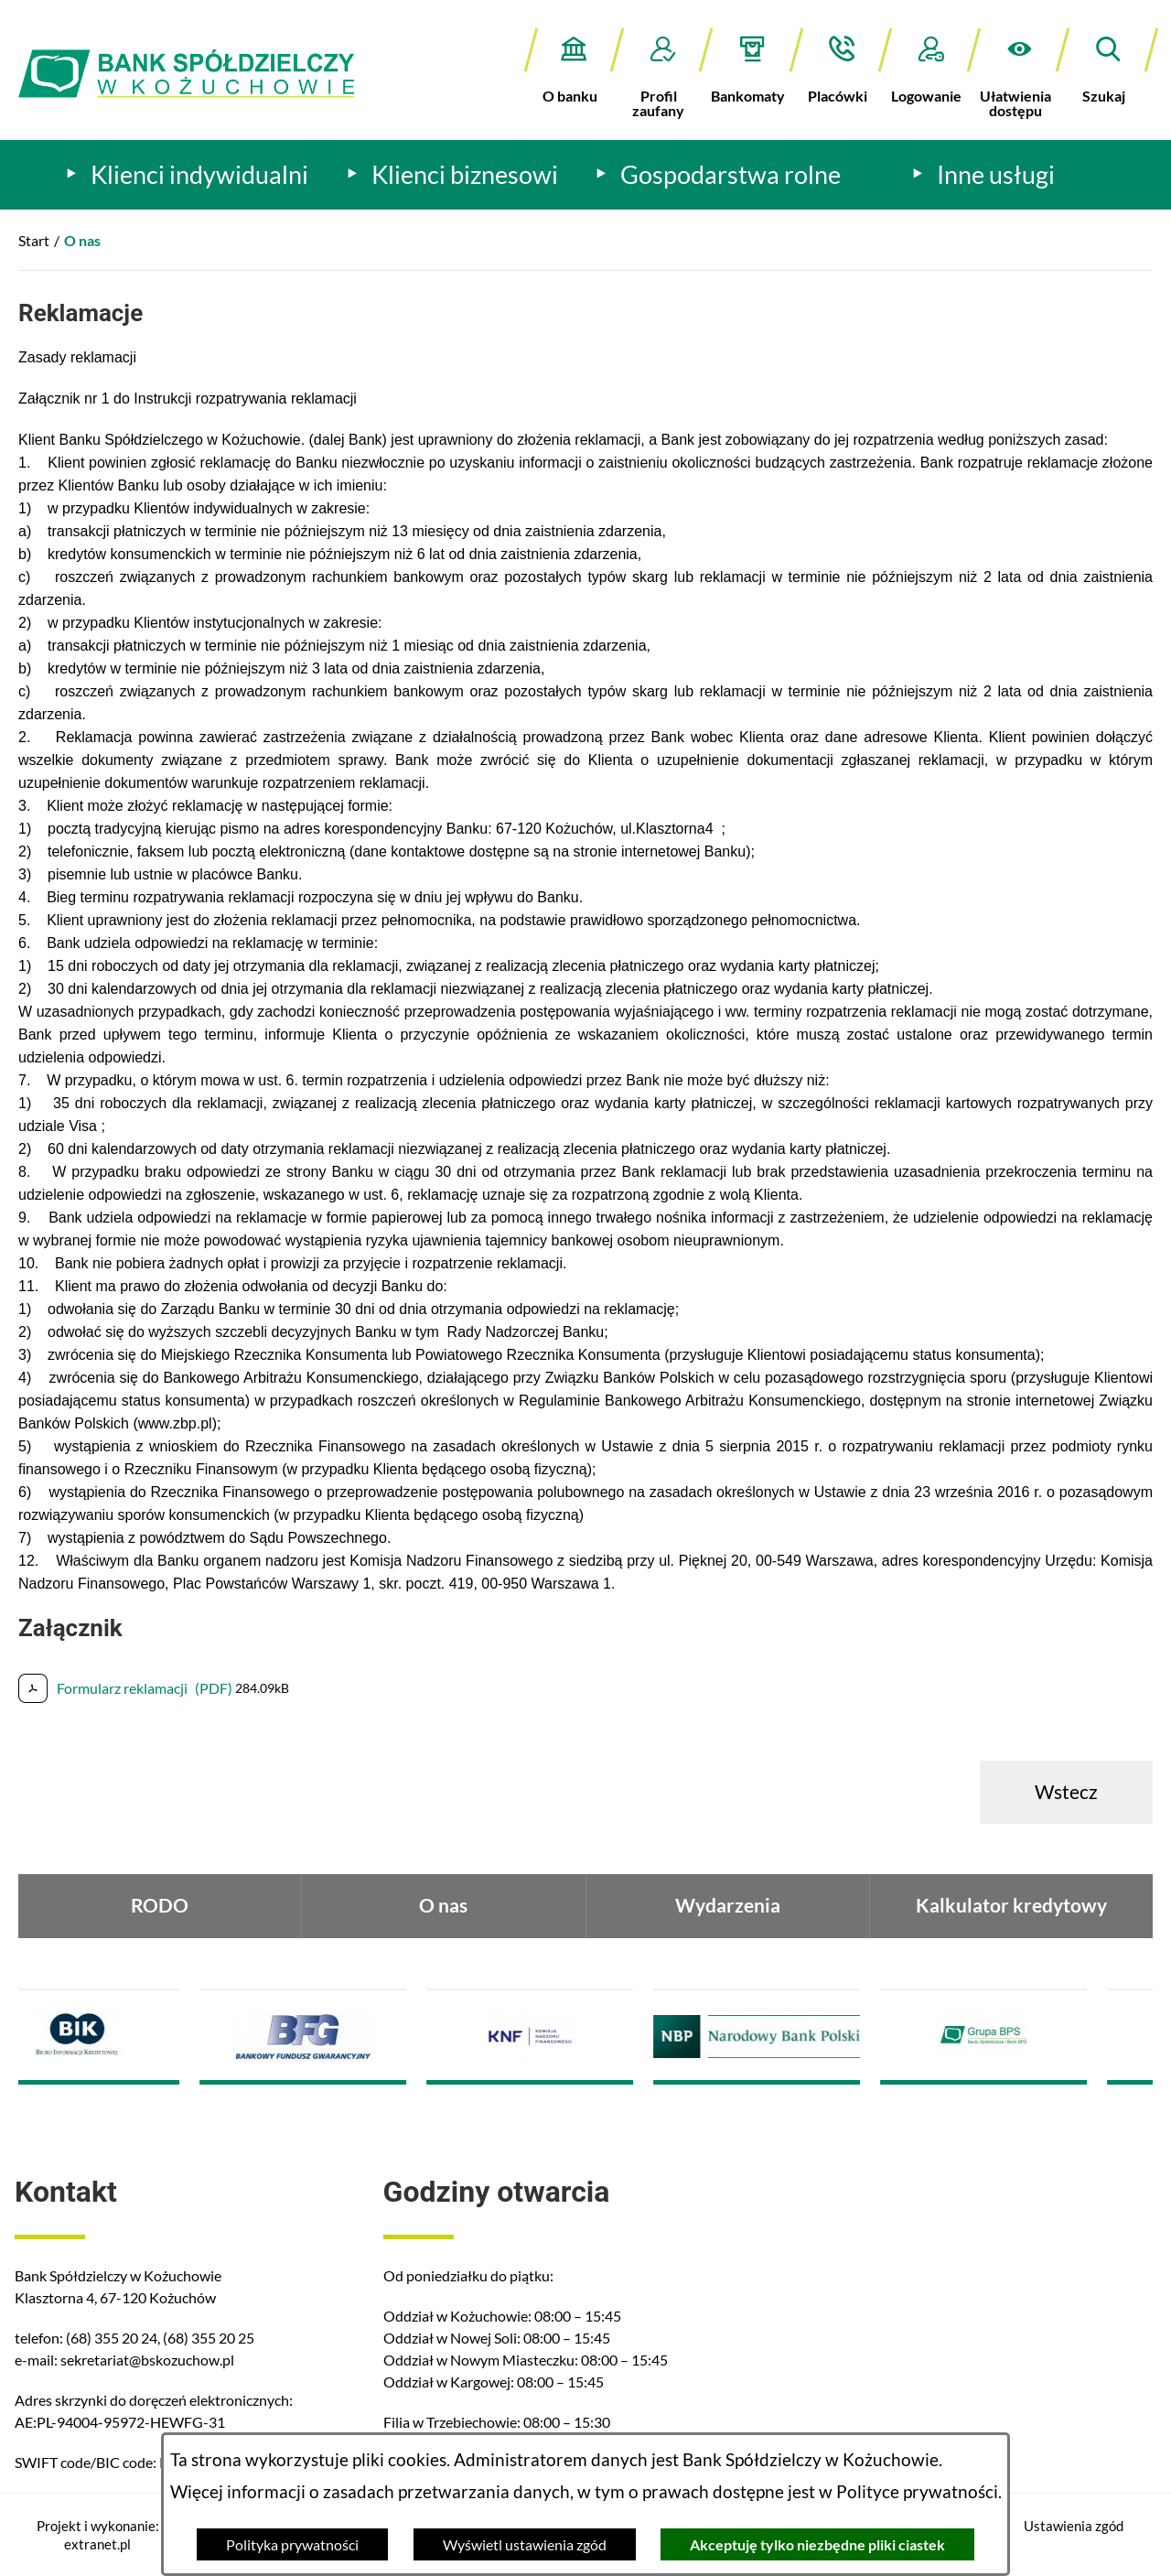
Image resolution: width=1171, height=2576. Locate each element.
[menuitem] (187, 175)
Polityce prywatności (917, 2492)
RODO (159, 1905)
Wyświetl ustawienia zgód (525, 2544)
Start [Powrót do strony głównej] (33, 240)
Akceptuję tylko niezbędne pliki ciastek (817, 2544)
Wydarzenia (727, 1905)
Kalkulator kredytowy (1011, 1905)
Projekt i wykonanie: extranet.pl (98, 2534)
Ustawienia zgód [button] (1073, 2525)
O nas (443, 1905)
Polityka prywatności (292, 2544)
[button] (1019, 72)
